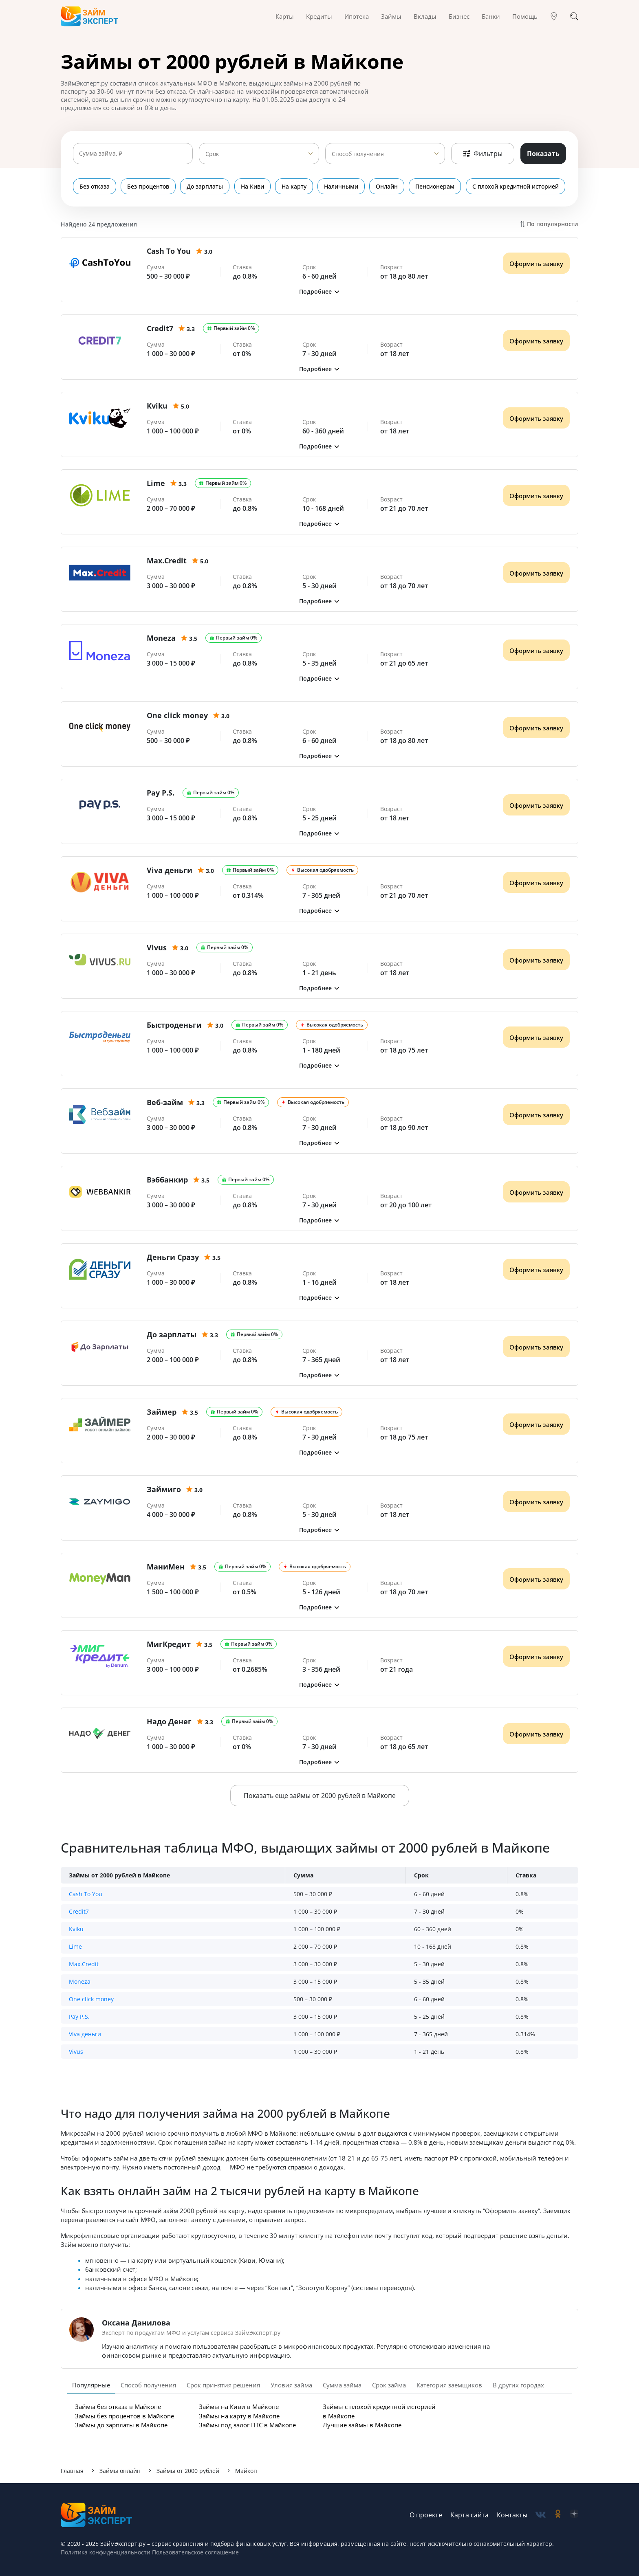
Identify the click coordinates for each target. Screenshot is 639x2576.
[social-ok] (558, 2515)
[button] (319, 291)
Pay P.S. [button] (79, 2016)
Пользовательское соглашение (194, 2552)
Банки (491, 16)
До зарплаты (205, 186)
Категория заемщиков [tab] (449, 2385)
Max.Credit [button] (84, 1964)
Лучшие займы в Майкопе (362, 2425)
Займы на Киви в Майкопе (239, 2406)
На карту (294, 186)
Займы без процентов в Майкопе (124, 2416)
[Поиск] (574, 16)
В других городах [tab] (518, 2385)
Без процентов (149, 186)
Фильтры (482, 153)
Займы (391, 16)
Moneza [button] (79, 1981)
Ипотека (356, 16)
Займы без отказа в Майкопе (118, 2406)
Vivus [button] (76, 2051)
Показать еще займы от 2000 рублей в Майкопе (320, 1795)
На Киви (252, 186)
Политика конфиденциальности (105, 2552)
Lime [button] (75, 1946)
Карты (284, 16)
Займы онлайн (120, 2471)
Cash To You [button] (85, 1894)
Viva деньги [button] (85, 2034)
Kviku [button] (76, 1929)
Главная (72, 2471)
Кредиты (319, 16)
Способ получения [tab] (148, 2385)
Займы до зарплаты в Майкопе (121, 2425)
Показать (543, 153)
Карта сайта (469, 2514)
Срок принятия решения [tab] (223, 2385)
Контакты (512, 2514)
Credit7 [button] (79, 1911)
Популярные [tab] (91, 2385)
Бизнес (459, 16)
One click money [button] (91, 1999)
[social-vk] (540, 2515)
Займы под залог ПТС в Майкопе (247, 2425)
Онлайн (388, 186)
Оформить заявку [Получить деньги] (536, 263)
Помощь (525, 16)
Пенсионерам (436, 186)
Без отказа (94, 186)
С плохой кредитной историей (516, 186)
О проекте (426, 2514)
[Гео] (554, 16)
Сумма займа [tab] (342, 2385)
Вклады (425, 16)
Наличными (342, 186)
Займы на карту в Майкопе (239, 2416)
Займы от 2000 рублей (187, 2471)
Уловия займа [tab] (291, 2385)
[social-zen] (574, 2515)
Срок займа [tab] (389, 2385)
